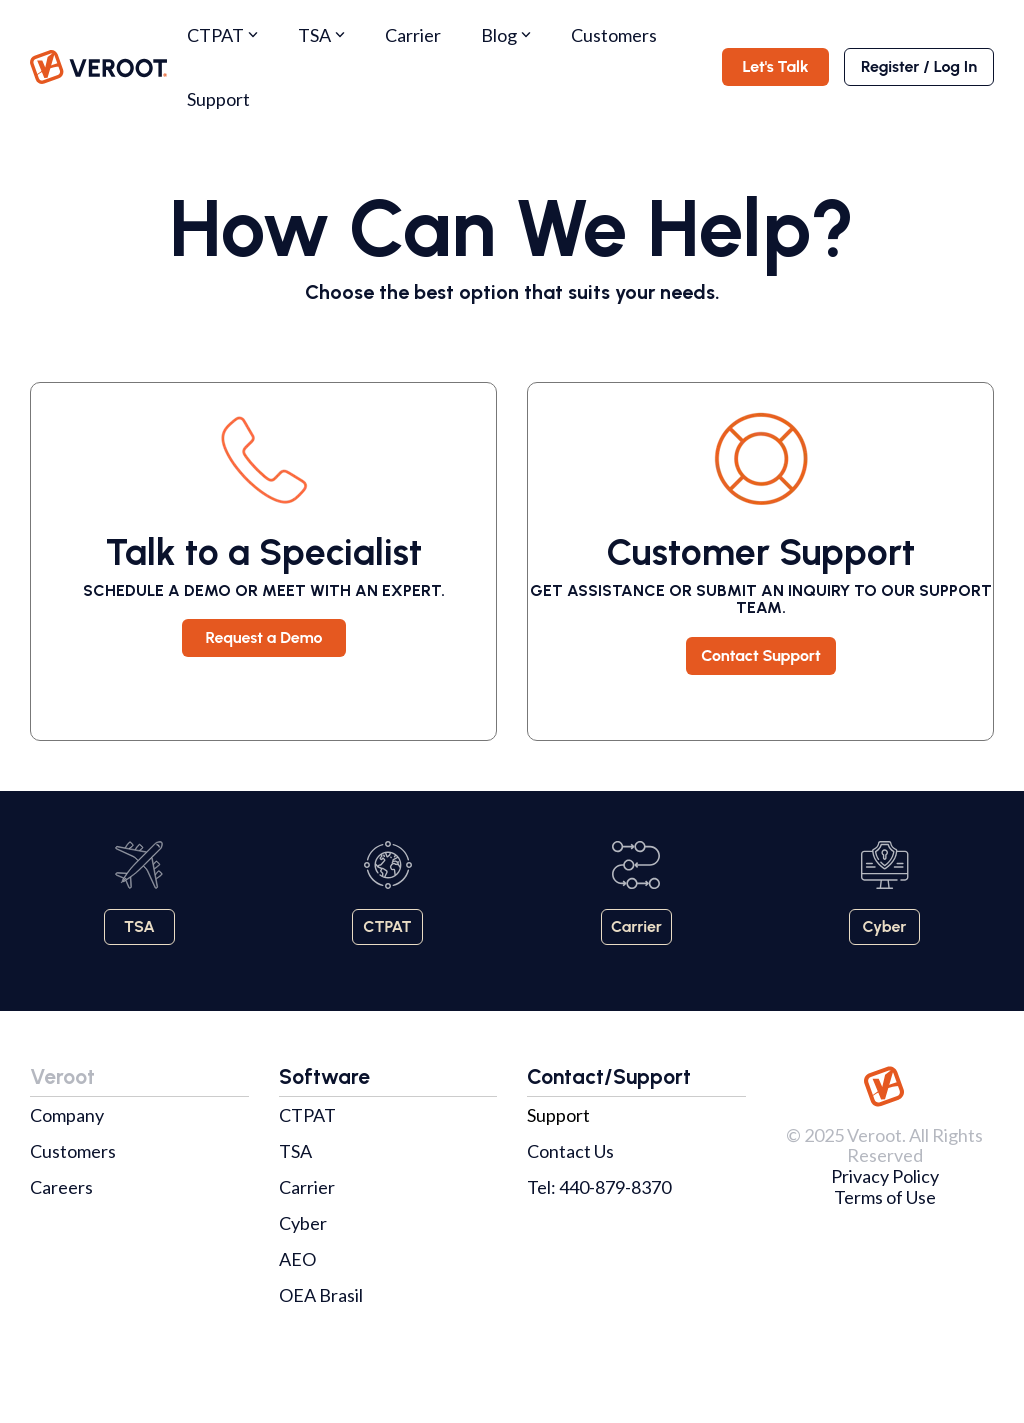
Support (218, 99)
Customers (614, 35)
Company (67, 1115)
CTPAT (222, 35)
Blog (506, 35)
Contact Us (570, 1151)
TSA (321, 35)
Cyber (303, 1223)
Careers (61, 1187)
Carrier (413, 35)
